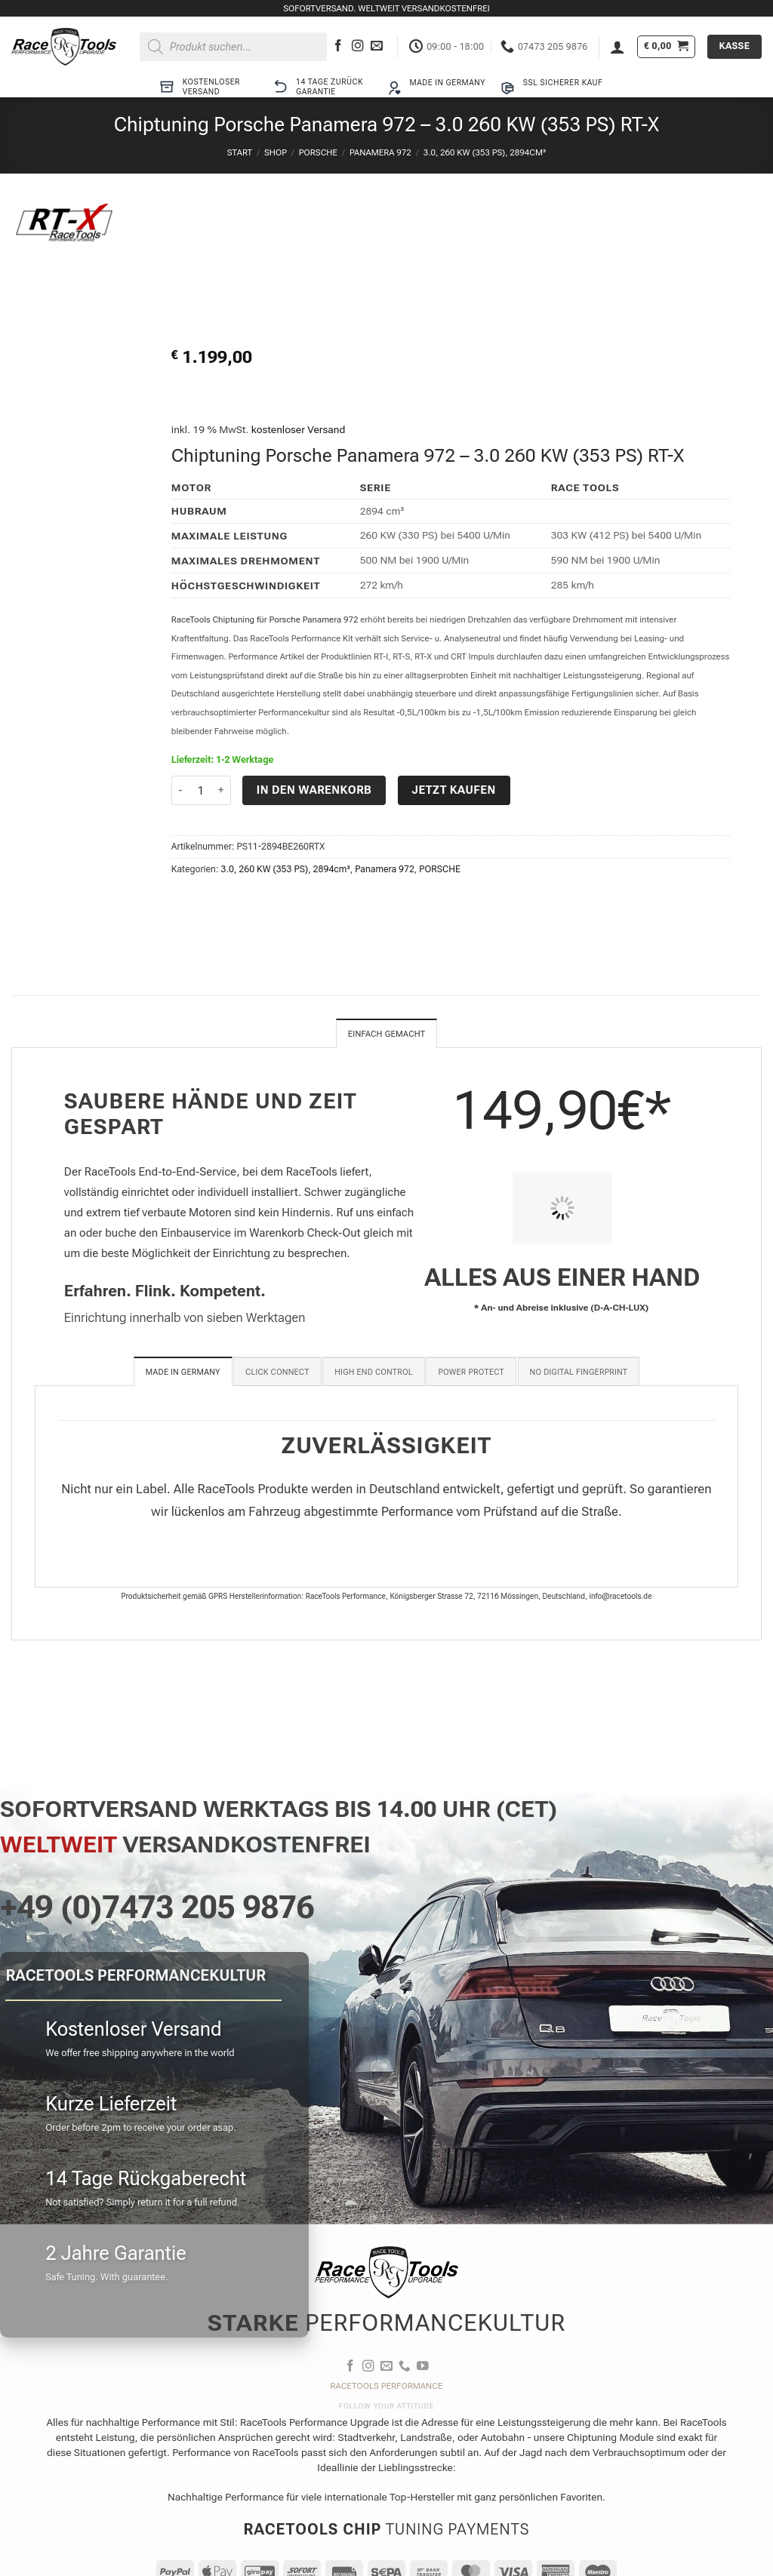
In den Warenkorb (314, 790)
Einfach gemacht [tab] (386, 1034)
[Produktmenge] (201, 790)
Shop (275, 152)
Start (239, 152)
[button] (617, 46)
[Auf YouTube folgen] (423, 2368)
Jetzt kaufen (453, 790)
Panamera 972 (380, 152)
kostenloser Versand (298, 429)
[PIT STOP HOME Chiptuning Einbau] (562, 1210)
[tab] (183, 1373)
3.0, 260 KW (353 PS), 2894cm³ (485, 152)
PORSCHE (318, 152)
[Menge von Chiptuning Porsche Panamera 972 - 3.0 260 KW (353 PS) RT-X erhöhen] (222, 790)
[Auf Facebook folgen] (338, 46)
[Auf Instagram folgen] (358, 46)
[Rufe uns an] (405, 2368)
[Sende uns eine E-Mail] (377, 46)
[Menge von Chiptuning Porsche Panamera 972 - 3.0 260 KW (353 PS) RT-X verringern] (180, 790)
